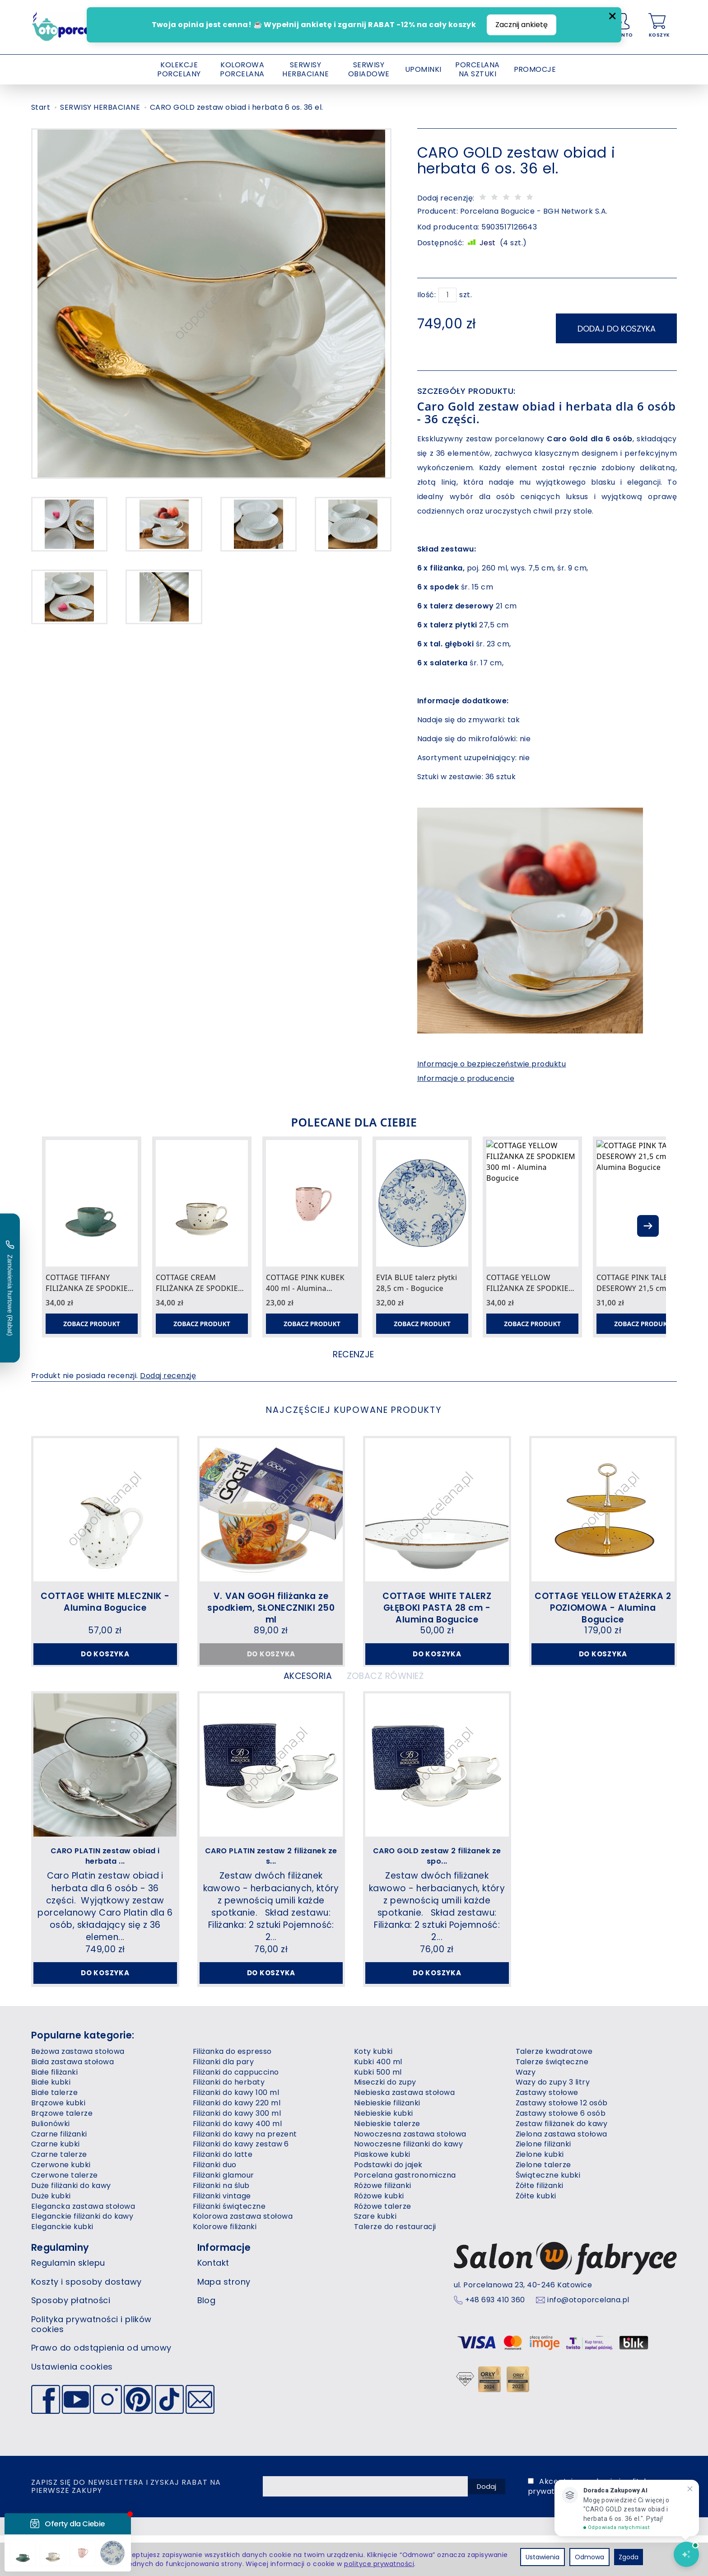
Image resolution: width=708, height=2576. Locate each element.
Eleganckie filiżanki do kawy (82, 2257)
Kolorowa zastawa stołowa (243, 2257)
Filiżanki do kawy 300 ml (237, 2154)
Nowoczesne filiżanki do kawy (408, 2185)
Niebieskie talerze (387, 2164)
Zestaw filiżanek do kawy (562, 2164)
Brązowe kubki (58, 2143)
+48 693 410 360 (495, 2341)
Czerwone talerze (64, 2216)
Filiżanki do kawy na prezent (245, 2174)
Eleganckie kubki (62, 2267)
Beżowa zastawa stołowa (78, 2092)
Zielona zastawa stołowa (561, 2174)
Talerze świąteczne (552, 2102)
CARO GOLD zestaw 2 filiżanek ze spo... (436, 1881)
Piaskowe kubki (382, 2195)
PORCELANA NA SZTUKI (477, 69)
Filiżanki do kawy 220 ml (237, 2143)
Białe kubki (50, 2123)
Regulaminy (60, 2288)
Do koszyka (105, 1656)
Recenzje (353, 1352)
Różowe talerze (382, 2247)
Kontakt (213, 2303)
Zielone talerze (543, 2205)
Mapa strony (224, 2322)
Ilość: (426, 295)
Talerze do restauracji (395, 2267)
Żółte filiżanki (540, 2226)
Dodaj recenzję (168, 1378)
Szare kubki (375, 2257)
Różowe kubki (379, 2236)
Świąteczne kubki (548, 2216)
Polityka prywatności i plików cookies (91, 2364)
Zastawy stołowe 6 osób (561, 2154)
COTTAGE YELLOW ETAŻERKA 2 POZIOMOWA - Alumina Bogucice (603, 1608)
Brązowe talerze (62, 2154)
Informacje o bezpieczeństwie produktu (491, 1058)
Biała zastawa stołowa (72, 2102)
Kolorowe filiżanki (225, 2267)
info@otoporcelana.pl (588, 2341)
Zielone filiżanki (543, 2185)
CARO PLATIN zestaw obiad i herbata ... (105, 1881)
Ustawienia (542, 2557)
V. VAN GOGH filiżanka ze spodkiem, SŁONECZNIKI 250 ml (271, 1608)
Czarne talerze (59, 2195)
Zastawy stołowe (547, 2133)
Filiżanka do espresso (232, 2092)
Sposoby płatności (70, 2341)
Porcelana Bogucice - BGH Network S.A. (534, 211)
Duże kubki (51, 2236)
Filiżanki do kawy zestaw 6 (241, 2185)
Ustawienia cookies (72, 2407)
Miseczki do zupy (385, 2123)
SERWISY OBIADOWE (369, 69)
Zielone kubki (540, 2195)
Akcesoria (284, 1698)
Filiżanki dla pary (223, 2102)
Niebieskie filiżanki (387, 2143)
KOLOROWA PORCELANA (242, 69)
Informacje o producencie (466, 1072)
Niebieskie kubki (383, 2154)
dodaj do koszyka (617, 322)
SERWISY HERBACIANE (305, 69)
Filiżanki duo (215, 2205)
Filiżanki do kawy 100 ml (236, 2133)
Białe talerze (54, 2133)
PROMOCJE (535, 69)
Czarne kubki (55, 2185)
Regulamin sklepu (68, 2303)
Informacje (224, 2288)
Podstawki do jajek (388, 2205)
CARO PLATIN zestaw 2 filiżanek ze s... (271, 1881)
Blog (206, 2341)
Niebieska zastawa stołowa (404, 2133)
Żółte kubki (536, 2236)
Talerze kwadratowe (554, 2092)
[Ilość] (447, 295)
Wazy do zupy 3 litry (553, 2123)
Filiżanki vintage (222, 2236)
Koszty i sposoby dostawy (86, 2322)
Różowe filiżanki (382, 2226)
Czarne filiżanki (59, 2174)
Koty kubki (373, 2092)
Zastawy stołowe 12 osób (562, 2143)
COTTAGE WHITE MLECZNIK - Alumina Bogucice (105, 1603)
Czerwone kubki (61, 2205)
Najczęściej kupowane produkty (354, 1410)
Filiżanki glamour (223, 2216)
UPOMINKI (423, 69)
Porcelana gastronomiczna (405, 2216)
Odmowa (589, 2557)
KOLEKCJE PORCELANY (178, 69)
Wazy (526, 2113)
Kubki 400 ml (378, 2102)
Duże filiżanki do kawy (71, 2226)
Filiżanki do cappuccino (236, 2113)
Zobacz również (401, 1698)
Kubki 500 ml (378, 2113)
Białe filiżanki (54, 2113)
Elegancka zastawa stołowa (83, 2247)
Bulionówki (50, 2164)
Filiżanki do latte (223, 2195)
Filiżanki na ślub (221, 2226)
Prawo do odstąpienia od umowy (101, 2388)
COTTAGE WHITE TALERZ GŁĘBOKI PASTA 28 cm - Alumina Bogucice (436, 1608)
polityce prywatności (379, 2563)
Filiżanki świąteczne (229, 2247)
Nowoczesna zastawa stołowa (410, 2174)
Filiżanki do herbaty (229, 2123)
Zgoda (628, 2557)
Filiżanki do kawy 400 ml (237, 2164)
